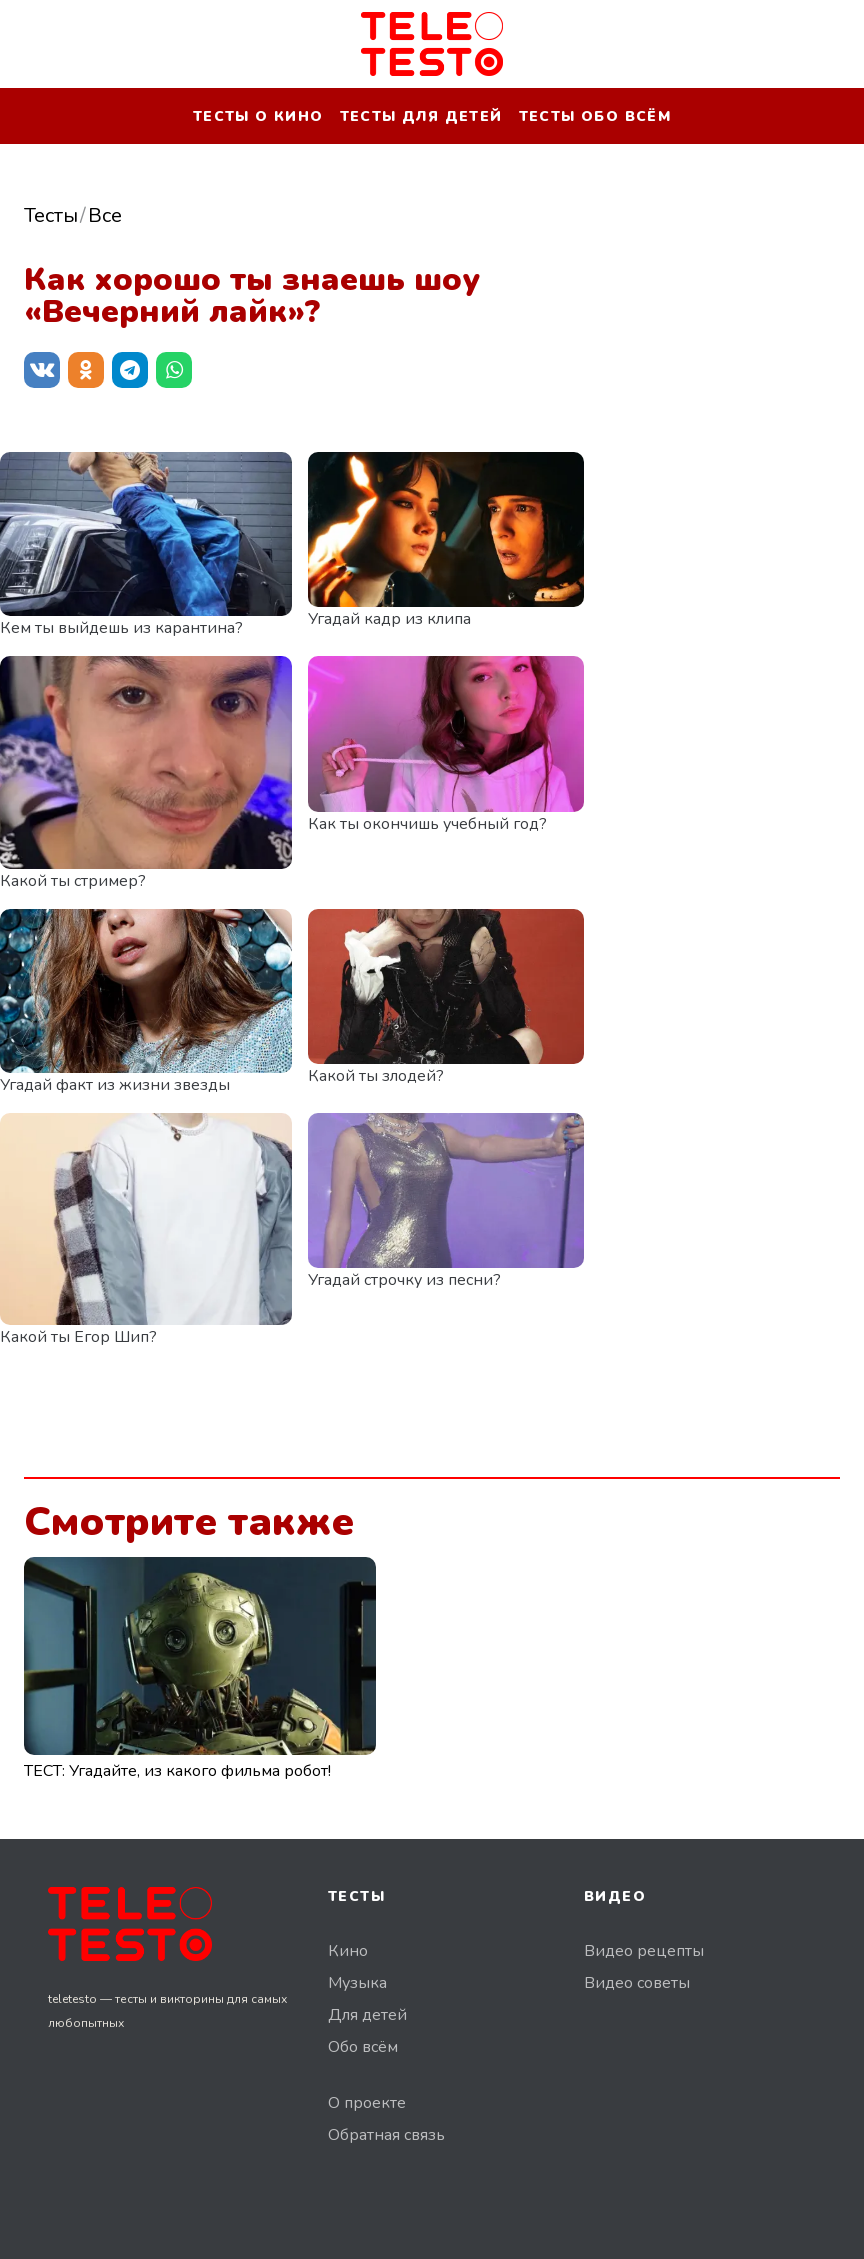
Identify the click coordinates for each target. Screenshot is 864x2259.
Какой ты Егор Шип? (78, 1337)
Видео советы (637, 1983)
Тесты (51, 215)
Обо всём (363, 2047)
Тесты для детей (421, 116)
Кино (348, 1951)
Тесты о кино (258, 116)
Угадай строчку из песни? (404, 1280)
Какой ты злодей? (376, 1076)
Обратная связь (386, 2135)
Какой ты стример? (73, 881)
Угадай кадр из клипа (389, 619)
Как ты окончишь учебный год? (427, 824)
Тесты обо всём (595, 116)
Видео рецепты (644, 1951)
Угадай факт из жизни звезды (115, 1085)
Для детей (367, 2015)
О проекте (367, 2103)
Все (105, 215)
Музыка (357, 1983)
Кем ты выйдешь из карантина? (121, 628)
